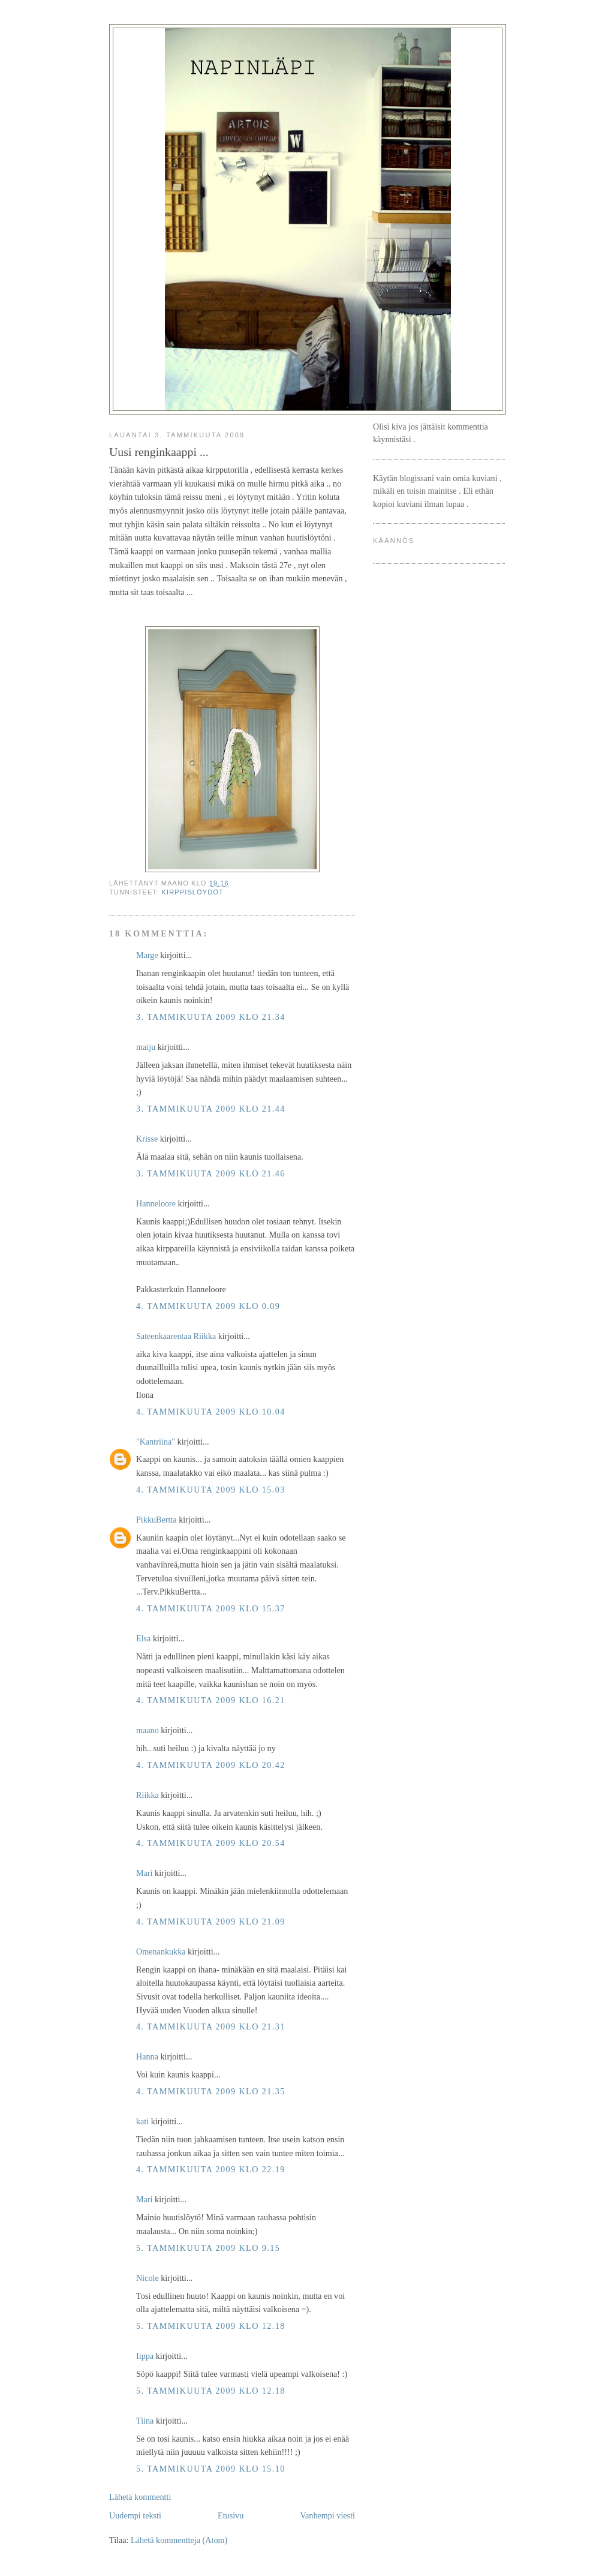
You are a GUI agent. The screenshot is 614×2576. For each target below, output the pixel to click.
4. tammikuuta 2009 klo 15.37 (210, 1608)
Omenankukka (161, 1951)
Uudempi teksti (135, 2515)
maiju (145, 1047)
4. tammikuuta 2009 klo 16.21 (210, 1700)
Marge (147, 955)
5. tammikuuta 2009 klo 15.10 (210, 2468)
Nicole (147, 2278)
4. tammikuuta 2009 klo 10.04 (210, 1411)
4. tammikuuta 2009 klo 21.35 (210, 2091)
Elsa (143, 1638)
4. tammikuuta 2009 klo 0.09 (208, 1306)
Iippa (145, 2356)
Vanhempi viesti (327, 2515)
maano (147, 1730)
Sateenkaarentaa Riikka (176, 1336)
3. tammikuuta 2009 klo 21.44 (210, 1108)
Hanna (147, 2056)
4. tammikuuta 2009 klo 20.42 (210, 1765)
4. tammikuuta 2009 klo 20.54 (210, 1843)
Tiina (145, 2420)
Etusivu (230, 2515)
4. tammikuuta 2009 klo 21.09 (210, 1921)
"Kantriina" (155, 1441)
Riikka (147, 1795)
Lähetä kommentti (140, 2497)
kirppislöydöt (193, 892)
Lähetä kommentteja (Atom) (179, 2540)
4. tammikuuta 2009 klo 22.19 (210, 2169)
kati (142, 2121)
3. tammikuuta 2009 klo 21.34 (210, 1017)
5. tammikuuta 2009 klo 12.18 (210, 2326)
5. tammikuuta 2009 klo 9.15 (208, 2248)
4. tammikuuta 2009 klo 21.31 (210, 2026)
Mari (144, 1873)
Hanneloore (156, 1203)
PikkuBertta (156, 1519)
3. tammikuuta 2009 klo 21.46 (210, 1173)
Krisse (147, 1138)
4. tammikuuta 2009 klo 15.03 (210, 1489)
